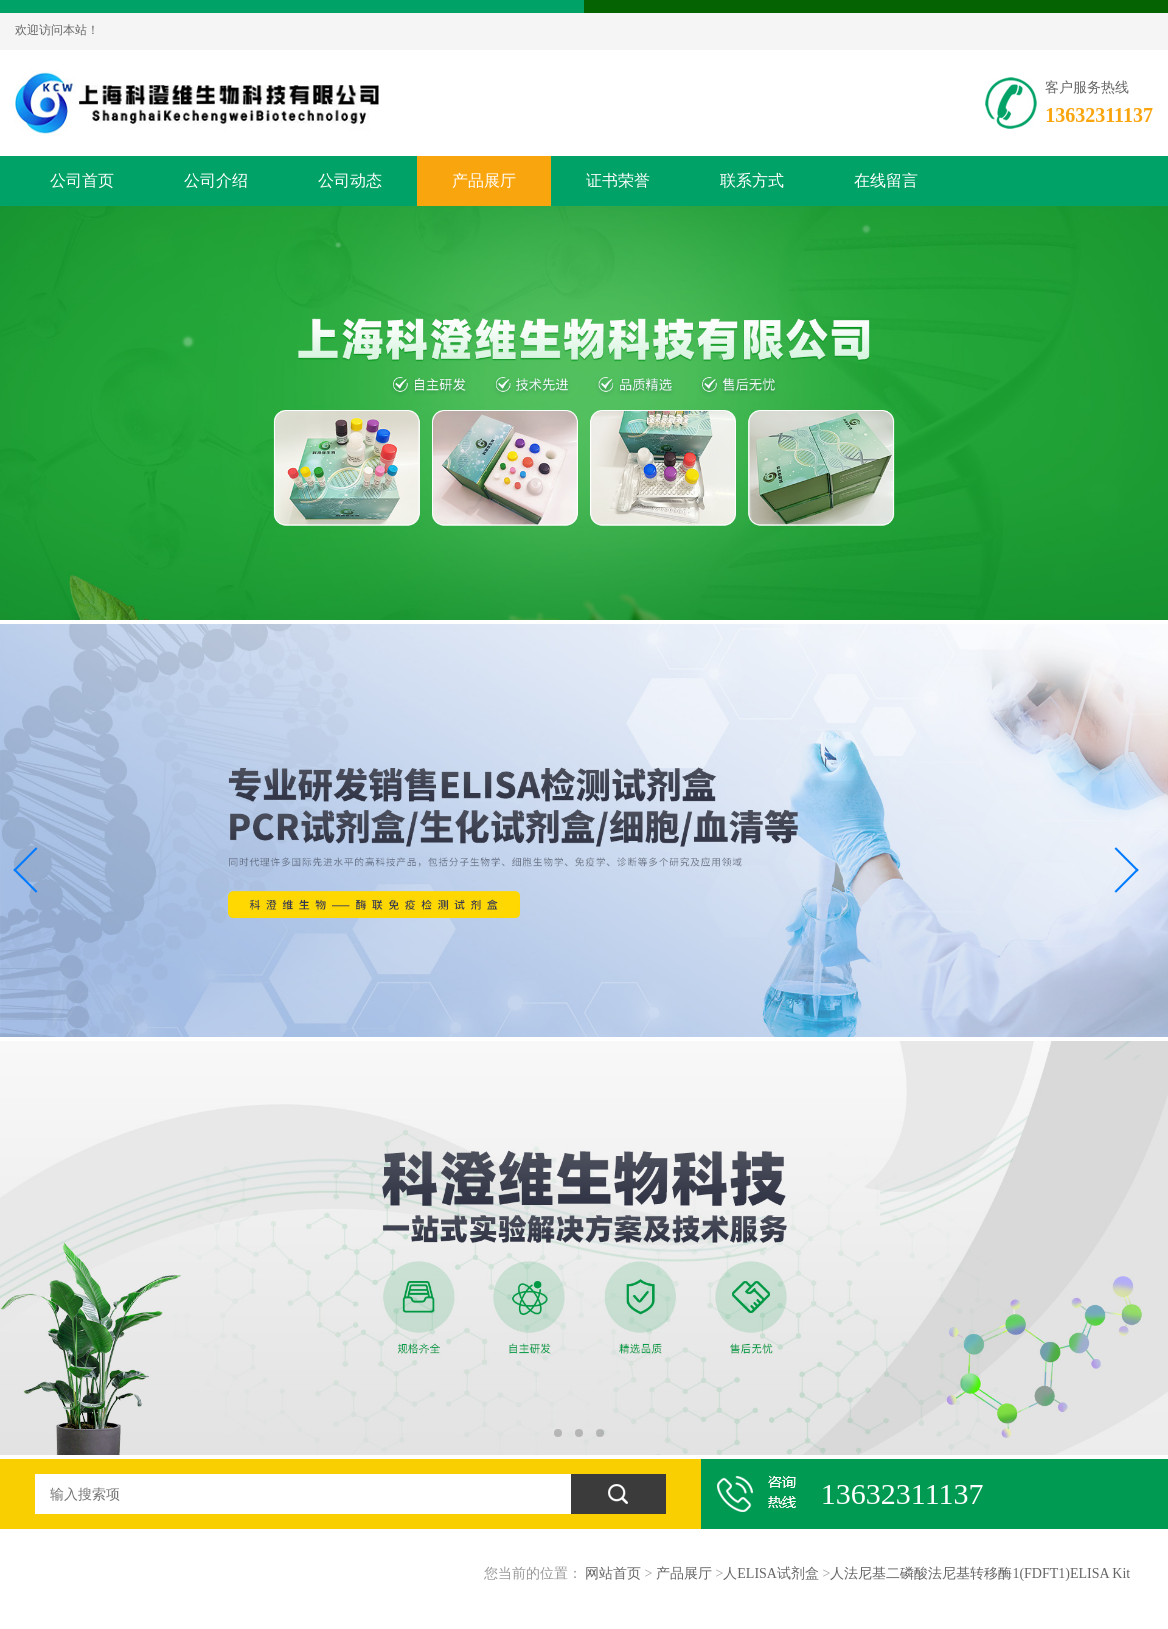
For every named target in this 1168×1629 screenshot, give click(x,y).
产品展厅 (484, 180)
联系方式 (752, 180)
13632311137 (1099, 115)
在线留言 (886, 180)
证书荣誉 (618, 180)
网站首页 (613, 1573)
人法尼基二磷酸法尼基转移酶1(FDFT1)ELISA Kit (980, 1573)
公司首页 (82, 180)
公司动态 (350, 180)
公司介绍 (216, 180)
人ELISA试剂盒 (771, 1573)
